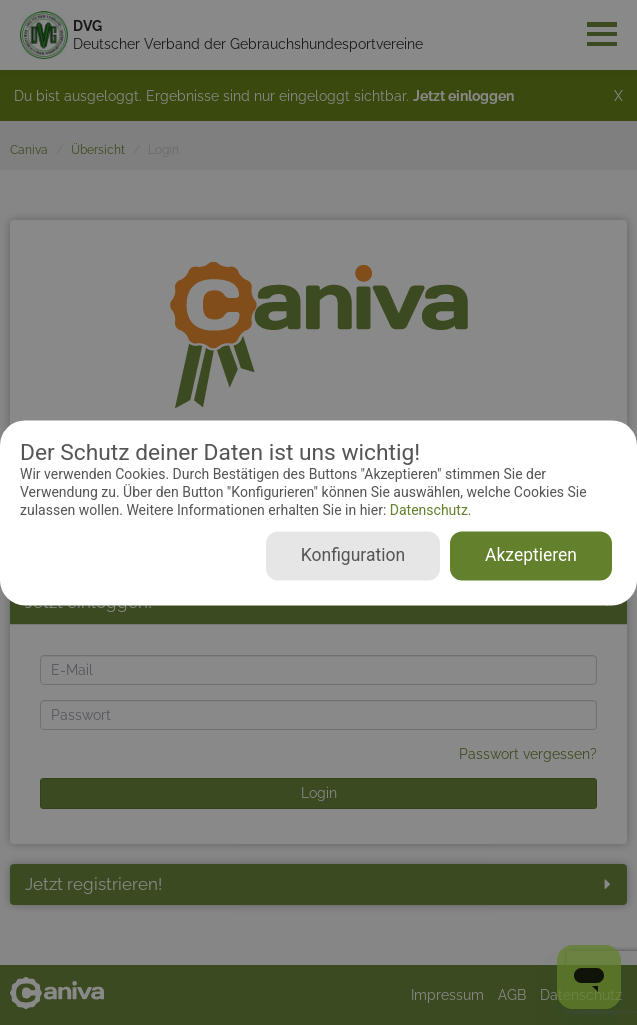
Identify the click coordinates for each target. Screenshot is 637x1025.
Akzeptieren (531, 555)
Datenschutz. (428, 511)
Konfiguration (353, 555)
